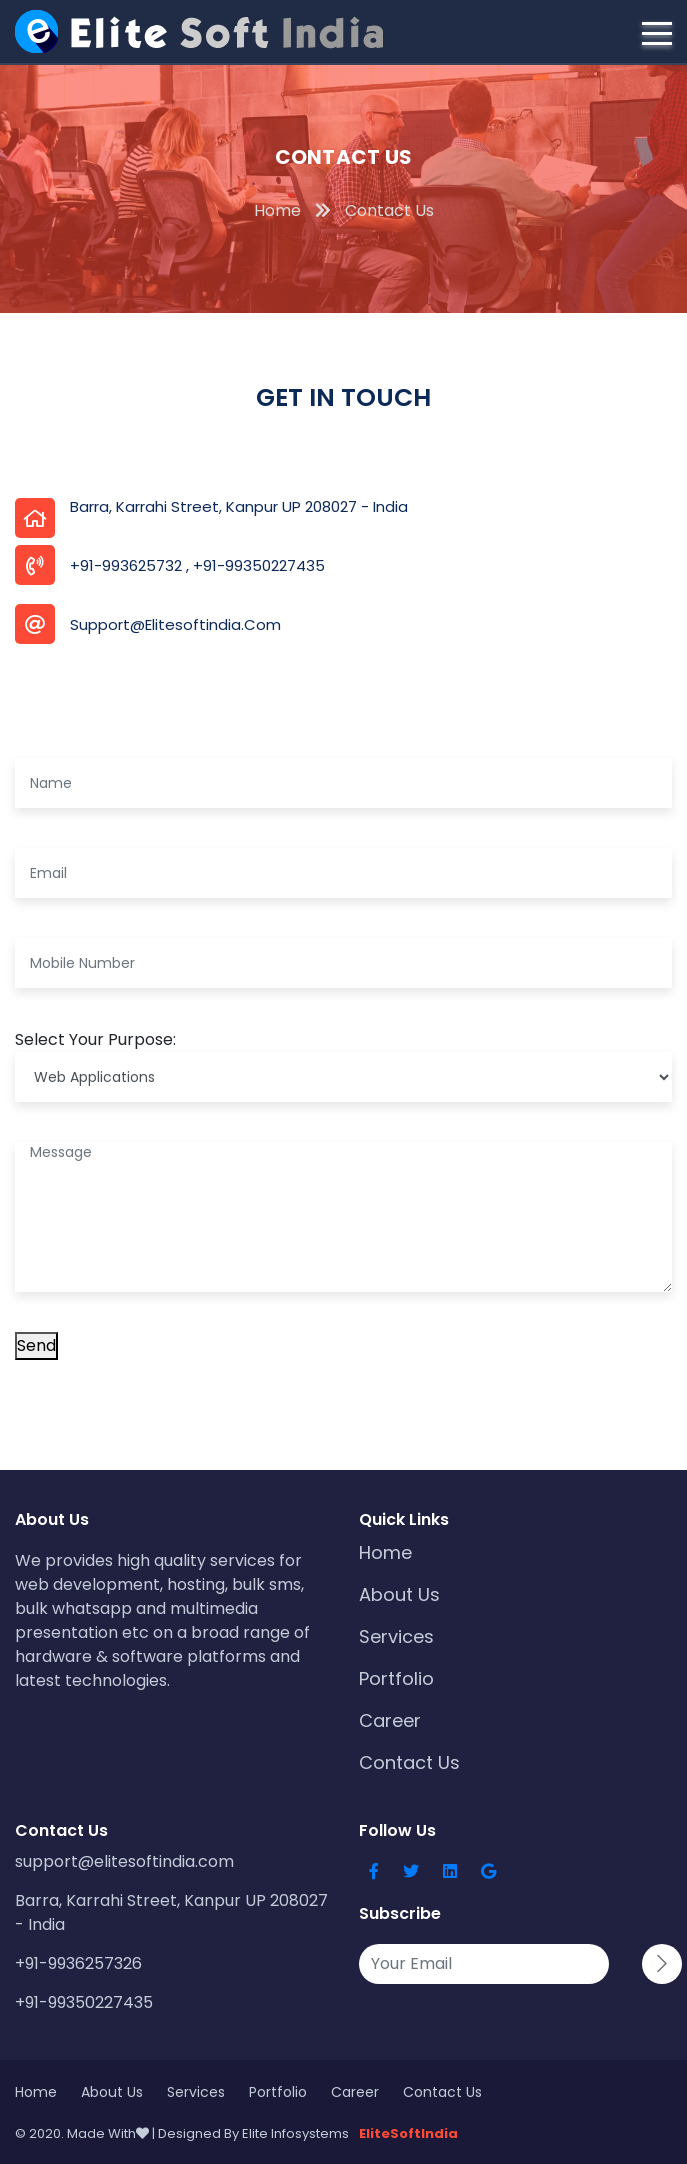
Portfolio (396, 1678)
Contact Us (409, 1762)
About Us (399, 1594)
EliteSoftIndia (408, 2133)
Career (390, 1720)
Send (36, 1345)
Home (385, 1552)
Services (396, 1636)
